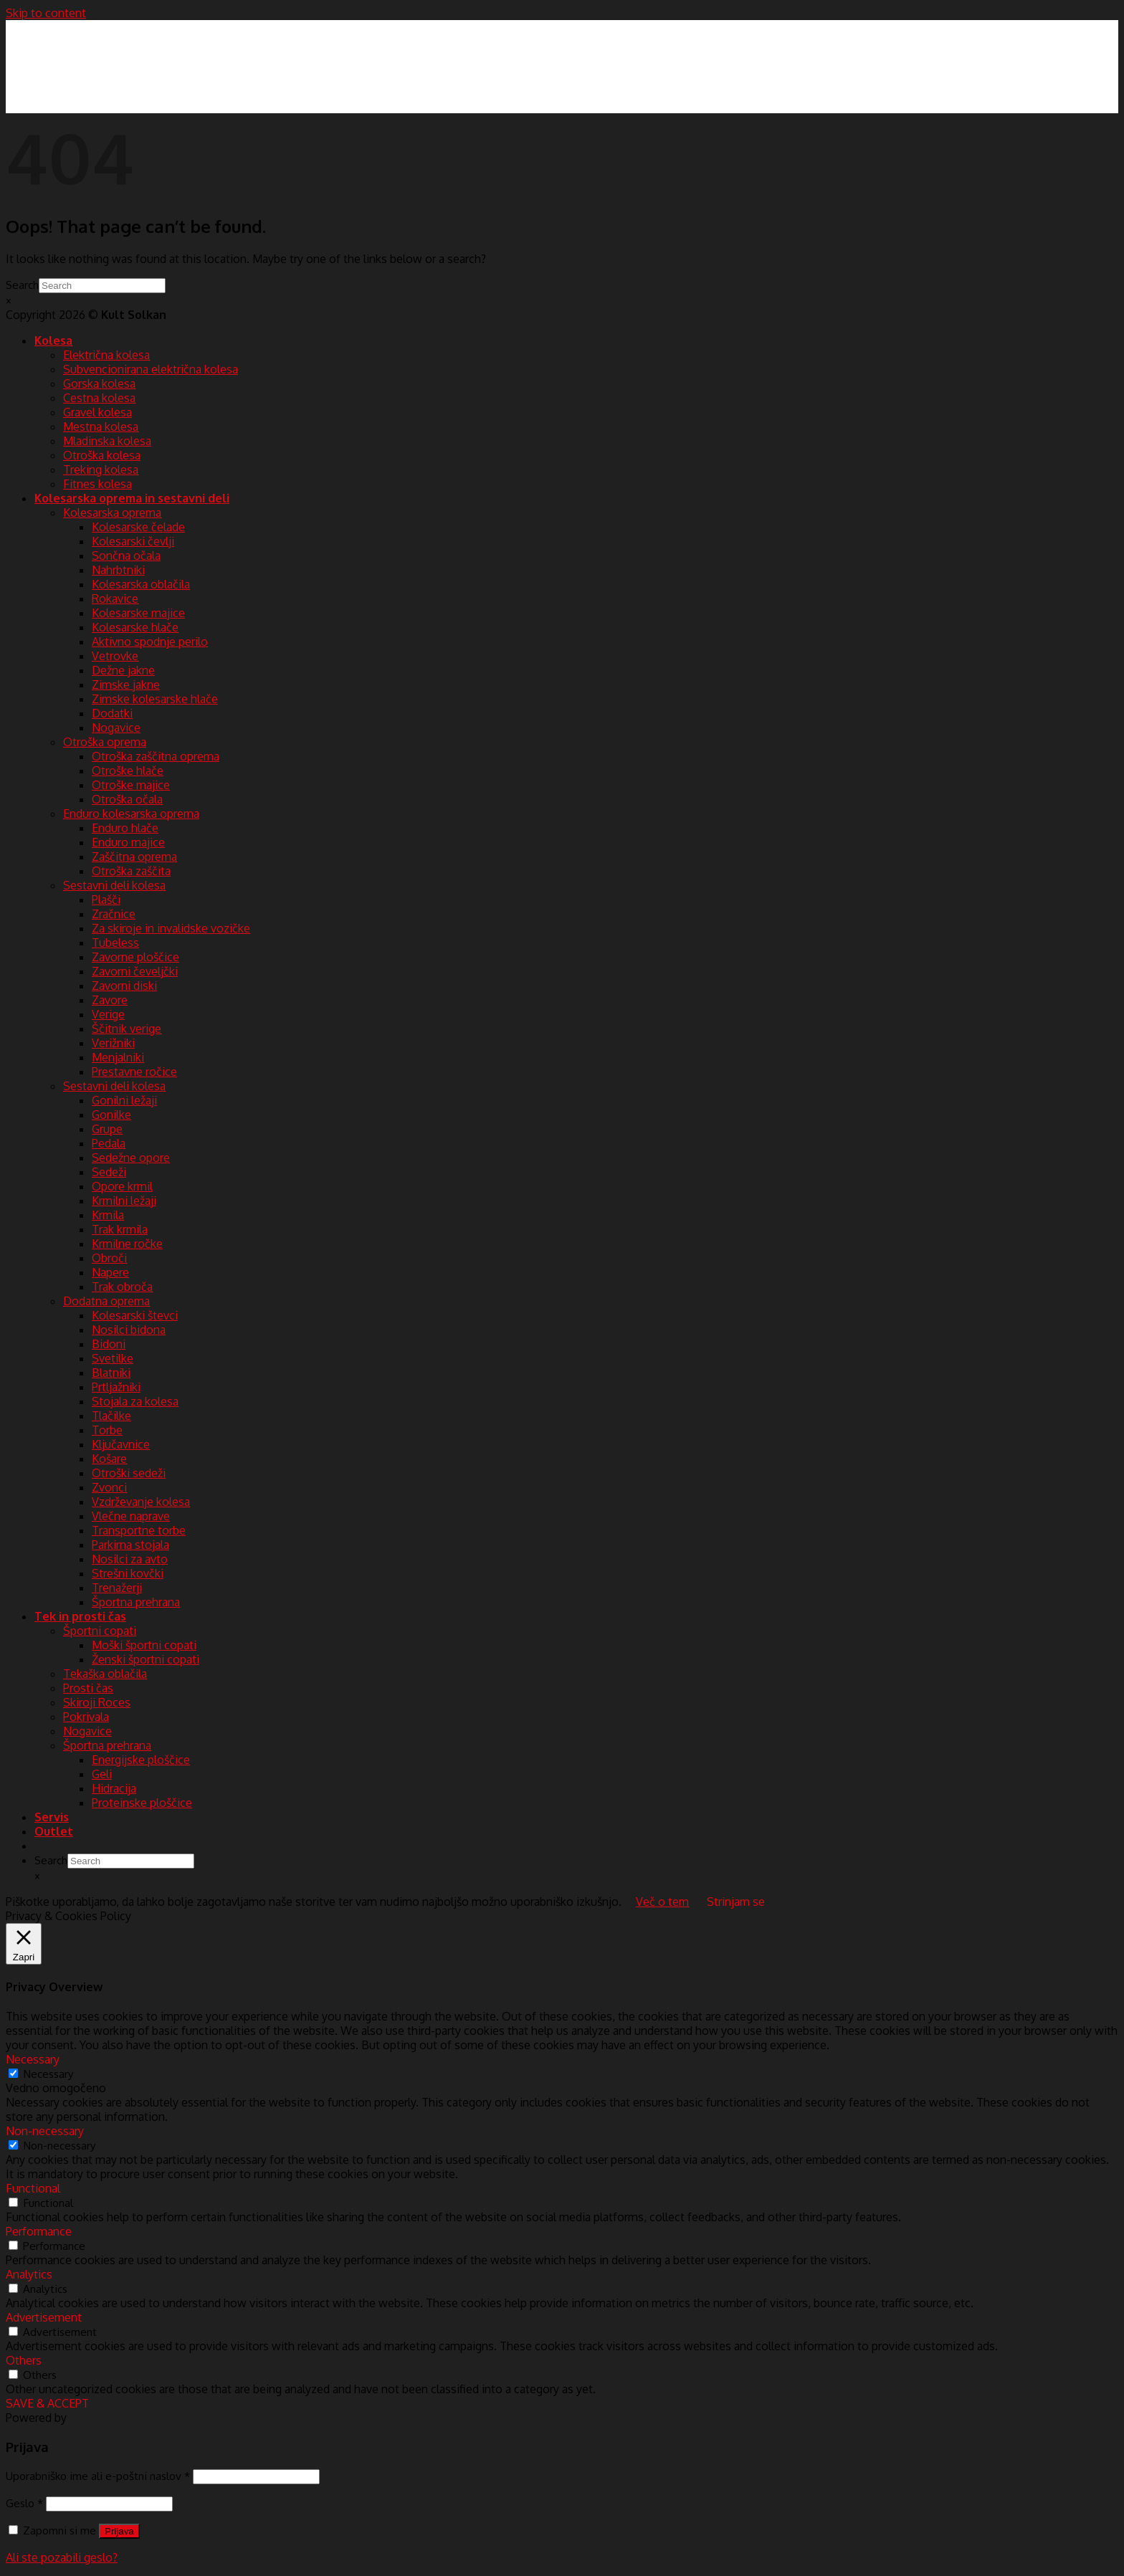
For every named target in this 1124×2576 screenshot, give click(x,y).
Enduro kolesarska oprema (131, 813)
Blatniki (111, 1372)
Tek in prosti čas (80, 1616)
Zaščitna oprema (134, 856)
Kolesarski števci (135, 1315)
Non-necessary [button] (45, 2131)
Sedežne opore (131, 1157)
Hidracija (114, 1788)
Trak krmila (120, 1229)
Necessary (48, 2073)
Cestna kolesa (99, 398)
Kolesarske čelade (138, 527)
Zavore (110, 1000)
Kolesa (53, 340)
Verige (108, 1014)
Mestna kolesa (100, 426)
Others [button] (24, 2360)
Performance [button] (39, 2231)
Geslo (24, 2503)
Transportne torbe (139, 1530)
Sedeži (109, 1172)
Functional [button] (33, 2188)
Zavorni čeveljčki (135, 971)
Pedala (108, 1143)
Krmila (108, 1215)
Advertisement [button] (44, 2317)
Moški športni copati (144, 1645)
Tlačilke (111, 1415)
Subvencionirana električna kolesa (150, 369)
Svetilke (112, 1358)
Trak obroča (122, 1286)
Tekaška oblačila (105, 1673)
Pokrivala (86, 1716)
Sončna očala (126, 555)
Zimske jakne (126, 684)
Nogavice (116, 727)
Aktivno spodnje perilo (150, 641)
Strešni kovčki (127, 1573)
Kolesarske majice (138, 613)
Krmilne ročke (127, 1243)
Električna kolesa (106, 355)
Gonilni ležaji (124, 1100)
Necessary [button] (32, 2059)
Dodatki (112, 713)
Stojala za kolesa (135, 1401)
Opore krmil (122, 1186)
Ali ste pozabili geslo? (62, 2557)
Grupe (107, 1129)
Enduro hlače (125, 828)
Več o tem (662, 1901)
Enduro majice (128, 842)
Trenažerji (117, 1587)
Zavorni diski (124, 985)
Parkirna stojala (130, 1544)
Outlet (53, 1831)
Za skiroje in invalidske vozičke (171, 928)
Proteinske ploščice (142, 1802)
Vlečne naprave (131, 1516)
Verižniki (113, 1043)
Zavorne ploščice (135, 957)
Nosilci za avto (130, 1559)
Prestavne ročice (134, 1071)
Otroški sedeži (129, 1473)
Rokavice (115, 598)
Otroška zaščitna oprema (155, 756)
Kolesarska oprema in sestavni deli (131, 498)
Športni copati (99, 1630)
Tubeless (115, 942)
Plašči (106, 899)
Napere (110, 1272)
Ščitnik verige (126, 1028)
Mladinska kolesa (107, 441)
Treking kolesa (100, 469)
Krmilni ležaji (124, 1200)
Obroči (109, 1258)
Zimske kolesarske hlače (155, 699)
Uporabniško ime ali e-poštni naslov (98, 2475)
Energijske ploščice (141, 1759)
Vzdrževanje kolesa (141, 1501)
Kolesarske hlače (135, 627)
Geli (102, 1774)
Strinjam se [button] (736, 1901)
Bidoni (108, 1344)
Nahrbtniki (118, 570)
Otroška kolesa (101, 455)
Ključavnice (121, 1444)
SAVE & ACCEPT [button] (47, 2403)
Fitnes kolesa (97, 484)
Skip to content (46, 13)
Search (22, 284)
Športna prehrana (136, 1602)
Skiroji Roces (96, 1702)
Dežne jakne (123, 670)
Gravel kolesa (97, 412)
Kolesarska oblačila (141, 584)
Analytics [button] (29, 2274)
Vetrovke (115, 656)
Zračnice (113, 914)
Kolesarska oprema (112, 512)
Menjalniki (118, 1057)
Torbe (107, 1430)
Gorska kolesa (99, 383)
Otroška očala (127, 799)
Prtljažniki (116, 1387)
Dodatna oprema (106, 1301)
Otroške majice (131, 785)
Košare (109, 1458)
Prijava (119, 2531)
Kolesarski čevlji (133, 541)
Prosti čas (88, 1688)
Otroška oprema (104, 742)
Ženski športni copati (145, 1659)
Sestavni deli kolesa (114, 885)
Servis (51, 1817)
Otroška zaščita (131, 871)
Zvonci (109, 1487)
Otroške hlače (127, 770)
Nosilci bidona (129, 1329)
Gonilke (111, 1114)
